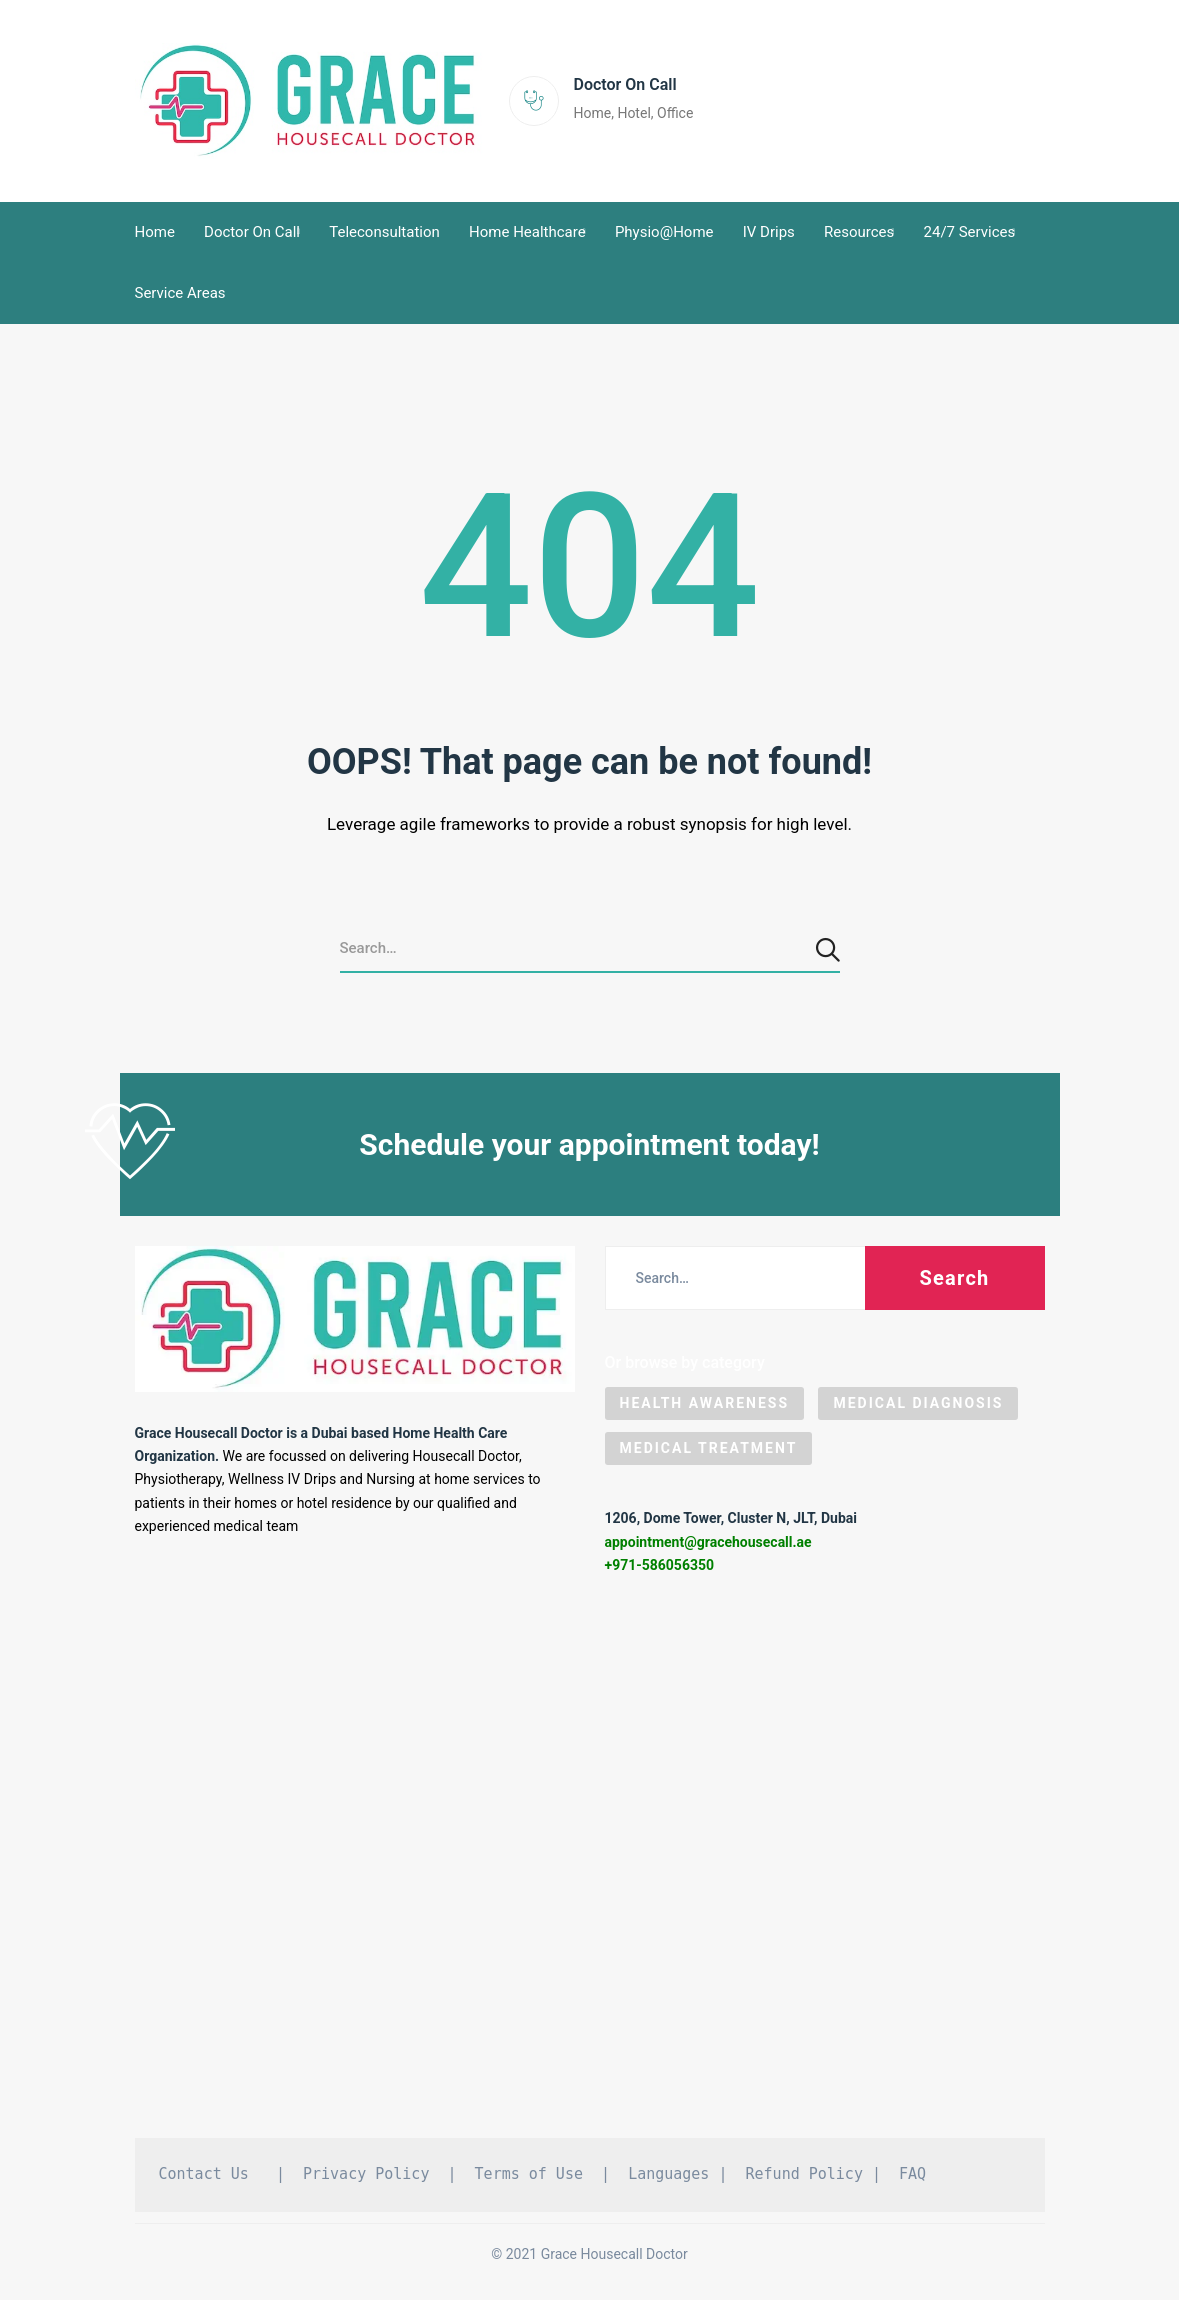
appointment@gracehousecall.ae (708, 1542)
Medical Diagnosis (918, 1403)
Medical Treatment (709, 1448)
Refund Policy (804, 2174)
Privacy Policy (366, 2174)
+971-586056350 (660, 1565)
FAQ (912, 2174)
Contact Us (204, 2174)
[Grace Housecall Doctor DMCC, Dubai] (590, 1865)
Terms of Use (529, 2174)
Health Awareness (705, 1403)
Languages (668, 2174)
